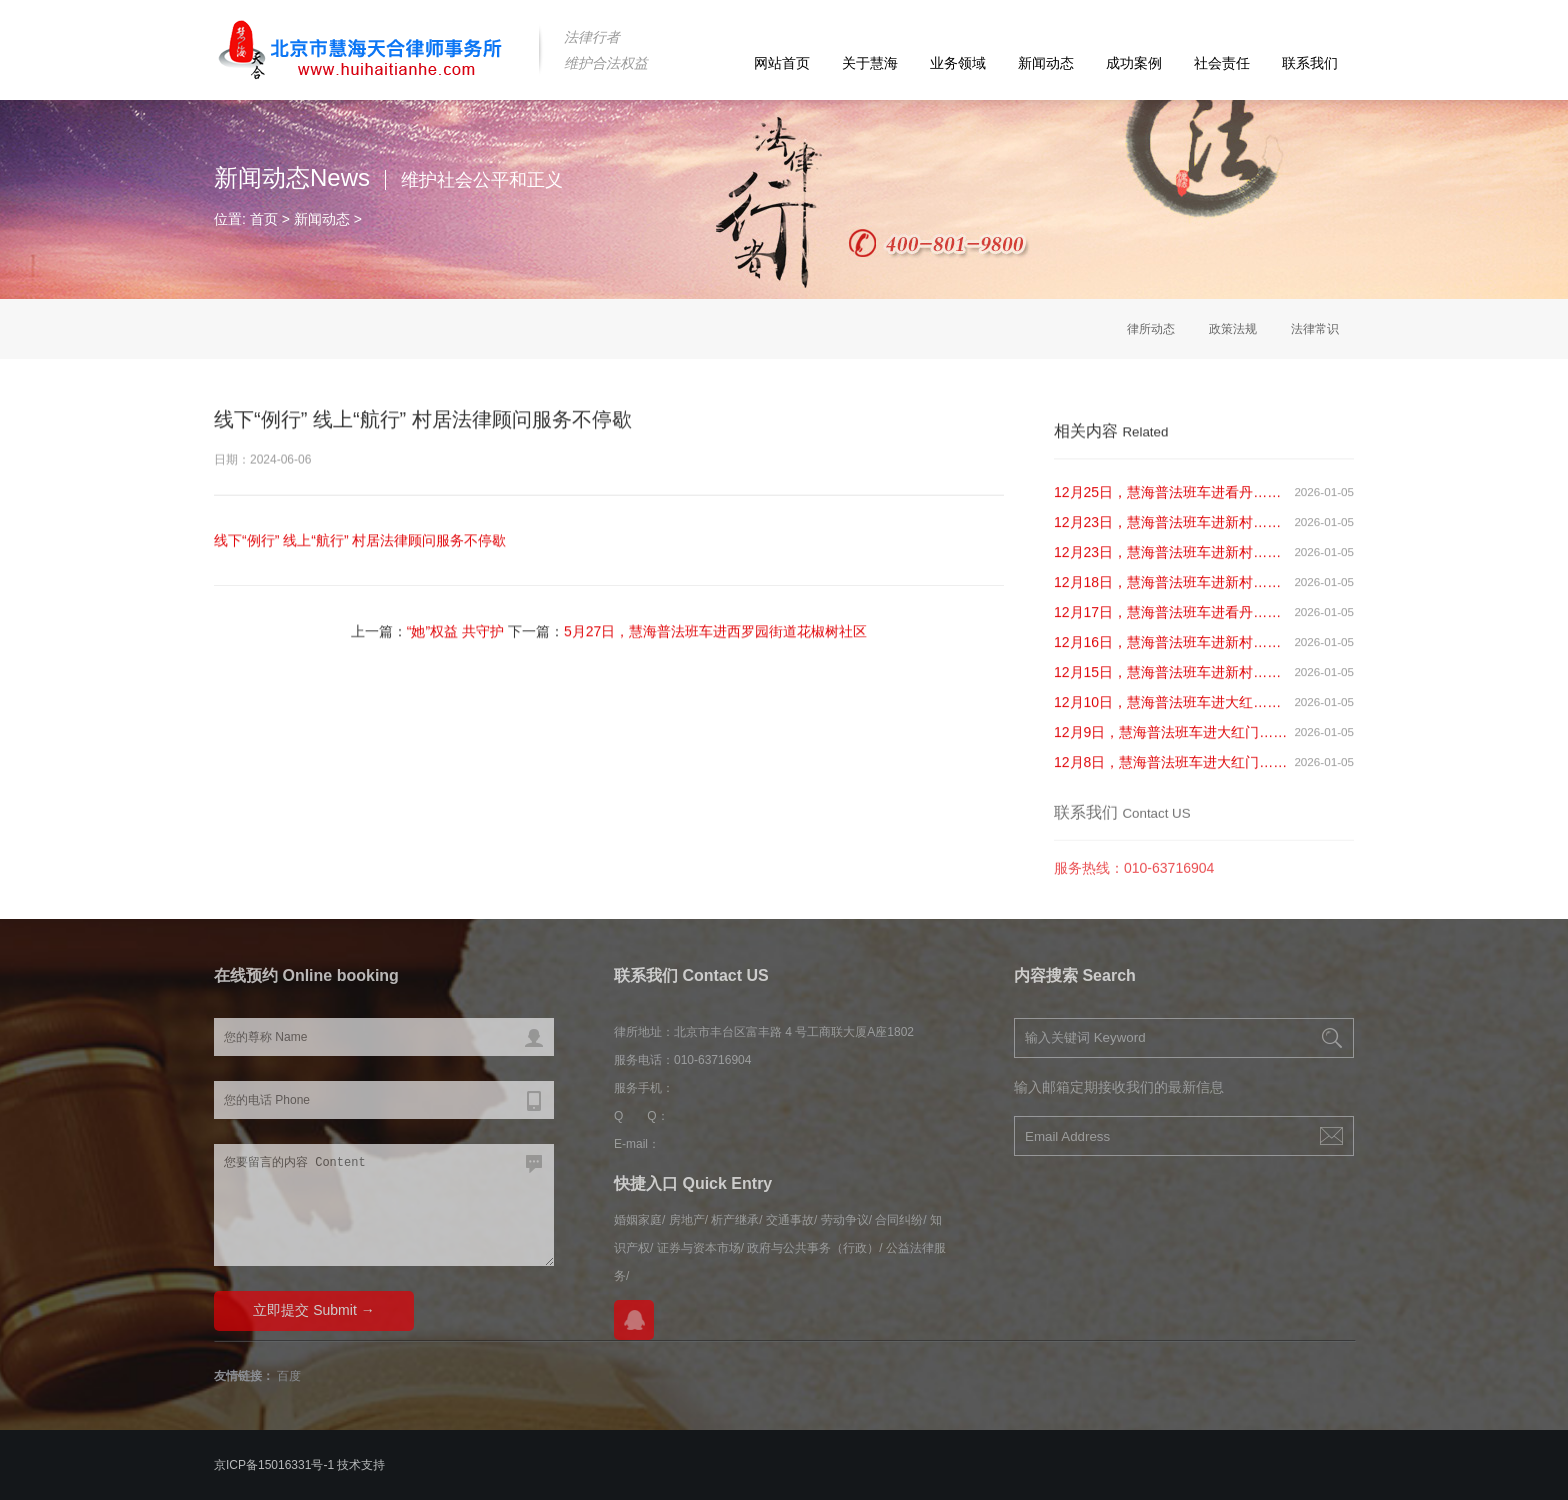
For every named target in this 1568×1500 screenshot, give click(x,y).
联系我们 (1310, 63)
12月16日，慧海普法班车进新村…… (1167, 653)
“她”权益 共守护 (455, 632)
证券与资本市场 (699, 1248)
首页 (264, 219)
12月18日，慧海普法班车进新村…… (1167, 593)
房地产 (687, 1220)
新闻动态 (1046, 63)
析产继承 (735, 1220)
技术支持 (361, 1465)
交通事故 (790, 1220)
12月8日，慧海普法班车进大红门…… (1170, 773)
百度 (289, 1376)
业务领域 (958, 63)
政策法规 (1233, 329)
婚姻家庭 (638, 1220)
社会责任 (1222, 63)
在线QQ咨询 (634, 1320)
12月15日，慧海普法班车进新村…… (1167, 683)
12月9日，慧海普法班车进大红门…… (1170, 743)
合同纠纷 (899, 1220)
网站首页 (782, 63)
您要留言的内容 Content (384, 1205)
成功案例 (1134, 63)
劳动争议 (845, 1220)
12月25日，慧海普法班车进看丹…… (1167, 503)
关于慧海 (870, 63)
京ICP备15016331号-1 (274, 1465)
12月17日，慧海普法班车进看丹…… (1167, 623)
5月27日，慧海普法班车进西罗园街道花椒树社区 (715, 632)
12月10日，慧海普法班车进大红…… (1167, 713)
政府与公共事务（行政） (813, 1248)
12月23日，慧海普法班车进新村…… (1167, 533)
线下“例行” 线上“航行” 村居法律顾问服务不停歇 (360, 541)
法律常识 (1315, 329)
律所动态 (1151, 329)
